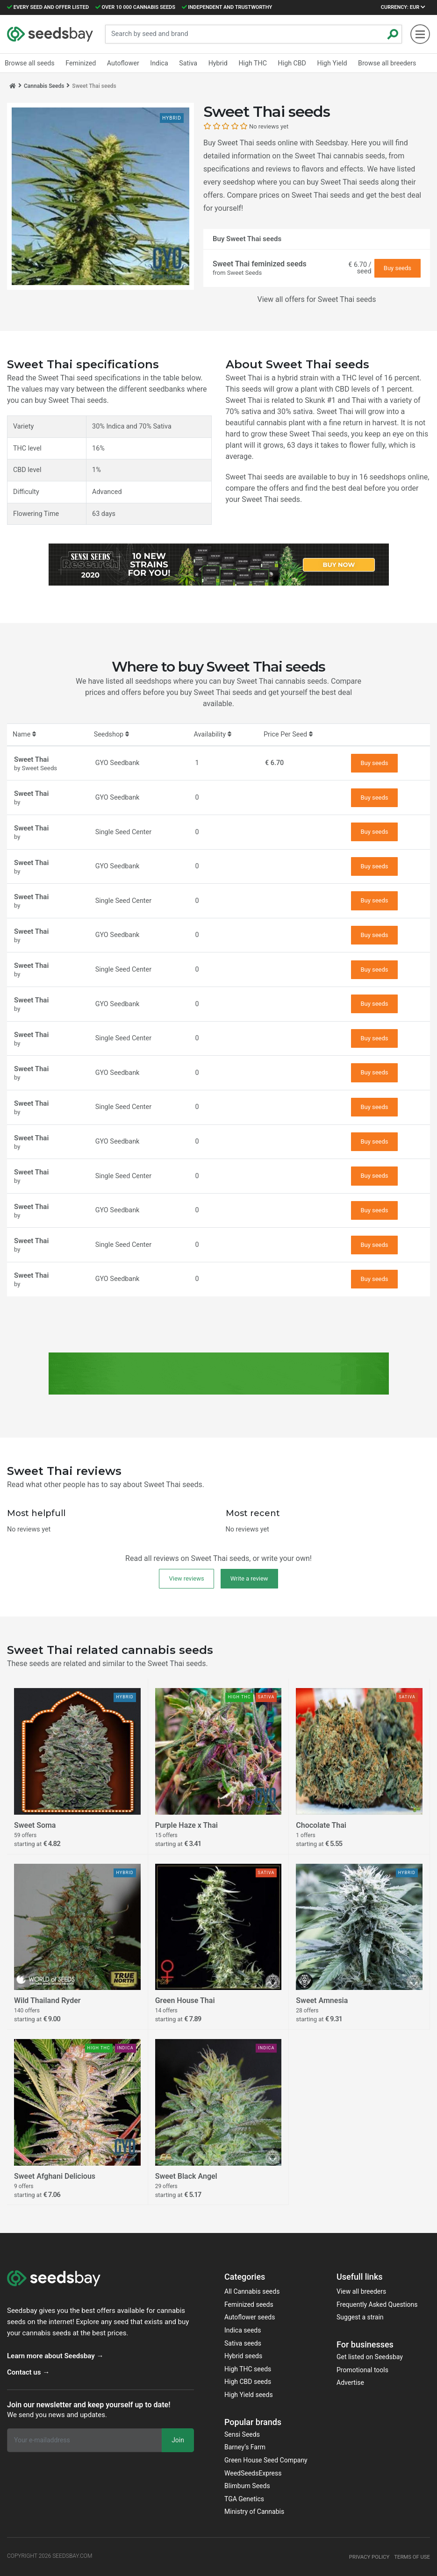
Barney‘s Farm (244, 2447)
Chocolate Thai (321, 1825)
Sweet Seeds (244, 272)
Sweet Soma (35, 1825)
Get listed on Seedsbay (370, 2357)
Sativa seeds (242, 2343)
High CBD (288, 62)
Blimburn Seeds (247, 2486)
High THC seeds (247, 2369)
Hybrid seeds (243, 2356)
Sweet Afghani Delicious (54, 2176)
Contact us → (28, 2372)
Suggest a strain (360, 2317)
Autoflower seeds (249, 2317)
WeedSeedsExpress (253, 2473)
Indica (157, 62)
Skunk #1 (320, 400)
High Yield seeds (248, 2394)
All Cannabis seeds (251, 2291)
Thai (359, 400)
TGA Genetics (244, 2499)
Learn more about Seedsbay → (55, 2356)
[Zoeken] (393, 34)
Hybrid (215, 62)
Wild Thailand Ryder (47, 2000)
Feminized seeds (248, 2304)
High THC (250, 62)
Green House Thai (185, 2000)
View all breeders (361, 2291)
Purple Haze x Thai (186, 1825)
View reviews (186, 1578)
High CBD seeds (247, 2381)
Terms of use (411, 2557)
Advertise (350, 2382)
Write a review (249, 1578)
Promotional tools (362, 2370)
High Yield (328, 62)
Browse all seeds (29, 62)
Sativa (186, 62)
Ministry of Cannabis (254, 2511)
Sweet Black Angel (186, 2176)
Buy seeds (397, 268)
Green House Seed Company (266, 2460)
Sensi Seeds (242, 2434)
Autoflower (121, 62)
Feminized (80, 62)
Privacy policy (365, 2557)
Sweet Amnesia (322, 2000)
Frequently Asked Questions (377, 2304)
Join (178, 2440)
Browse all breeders (382, 62)
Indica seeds (242, 2330)
